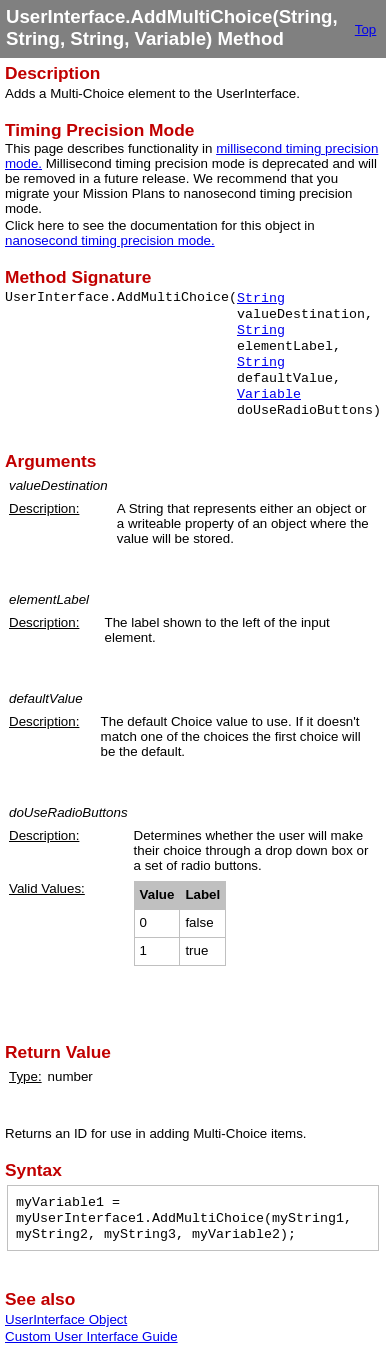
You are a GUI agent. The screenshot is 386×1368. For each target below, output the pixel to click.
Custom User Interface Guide (91, 1336)
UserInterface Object (66, 1319)
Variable (269, 394)
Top (366, 29)
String (261, 298)
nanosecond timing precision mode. (110, 240)
